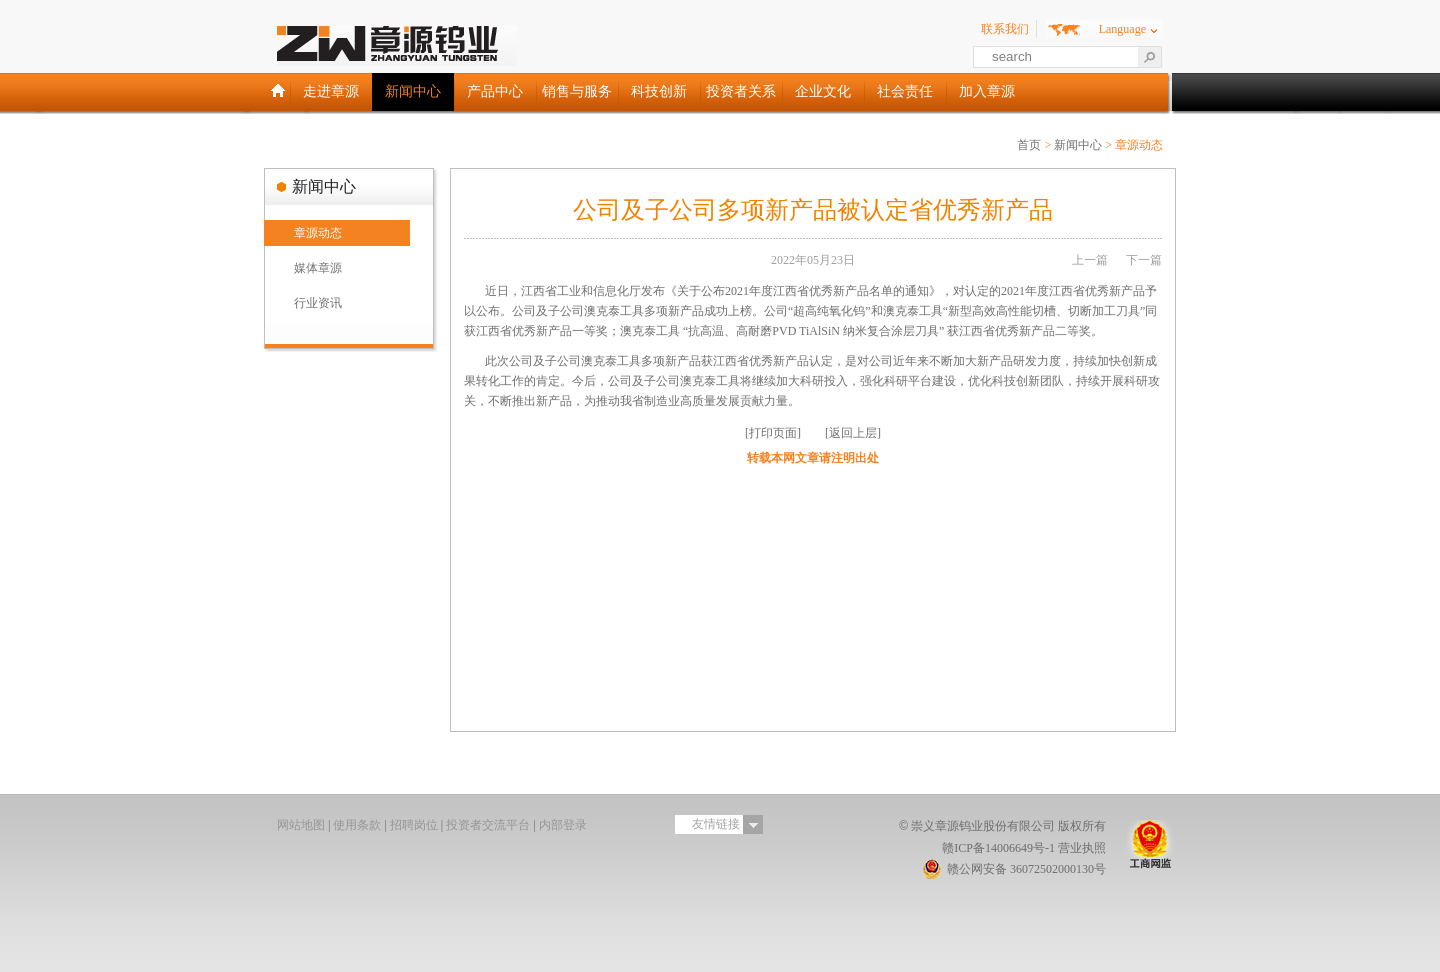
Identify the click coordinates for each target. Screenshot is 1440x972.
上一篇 (1090, 260)
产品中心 (495, 91)
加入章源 (987, 91)
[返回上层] (853, 433)
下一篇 (1144, 260)
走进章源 (331, 91)
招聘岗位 (414, 825)
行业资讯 (318, 303)
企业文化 (823, 91)
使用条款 (357, 825)
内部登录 (563, 825)
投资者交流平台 (488, 825)
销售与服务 (577, 91)
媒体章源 (318, 268)
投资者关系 (741, 91)
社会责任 (905, 91)
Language (1122, 29)
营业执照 (1082, 848)
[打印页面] (773, 433)
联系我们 (1005, 29)
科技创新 (659, 91)
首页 (1029, 145)
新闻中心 (413, 91)
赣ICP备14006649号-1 (998, 848)
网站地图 (301, 825)
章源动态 (318, 233)
